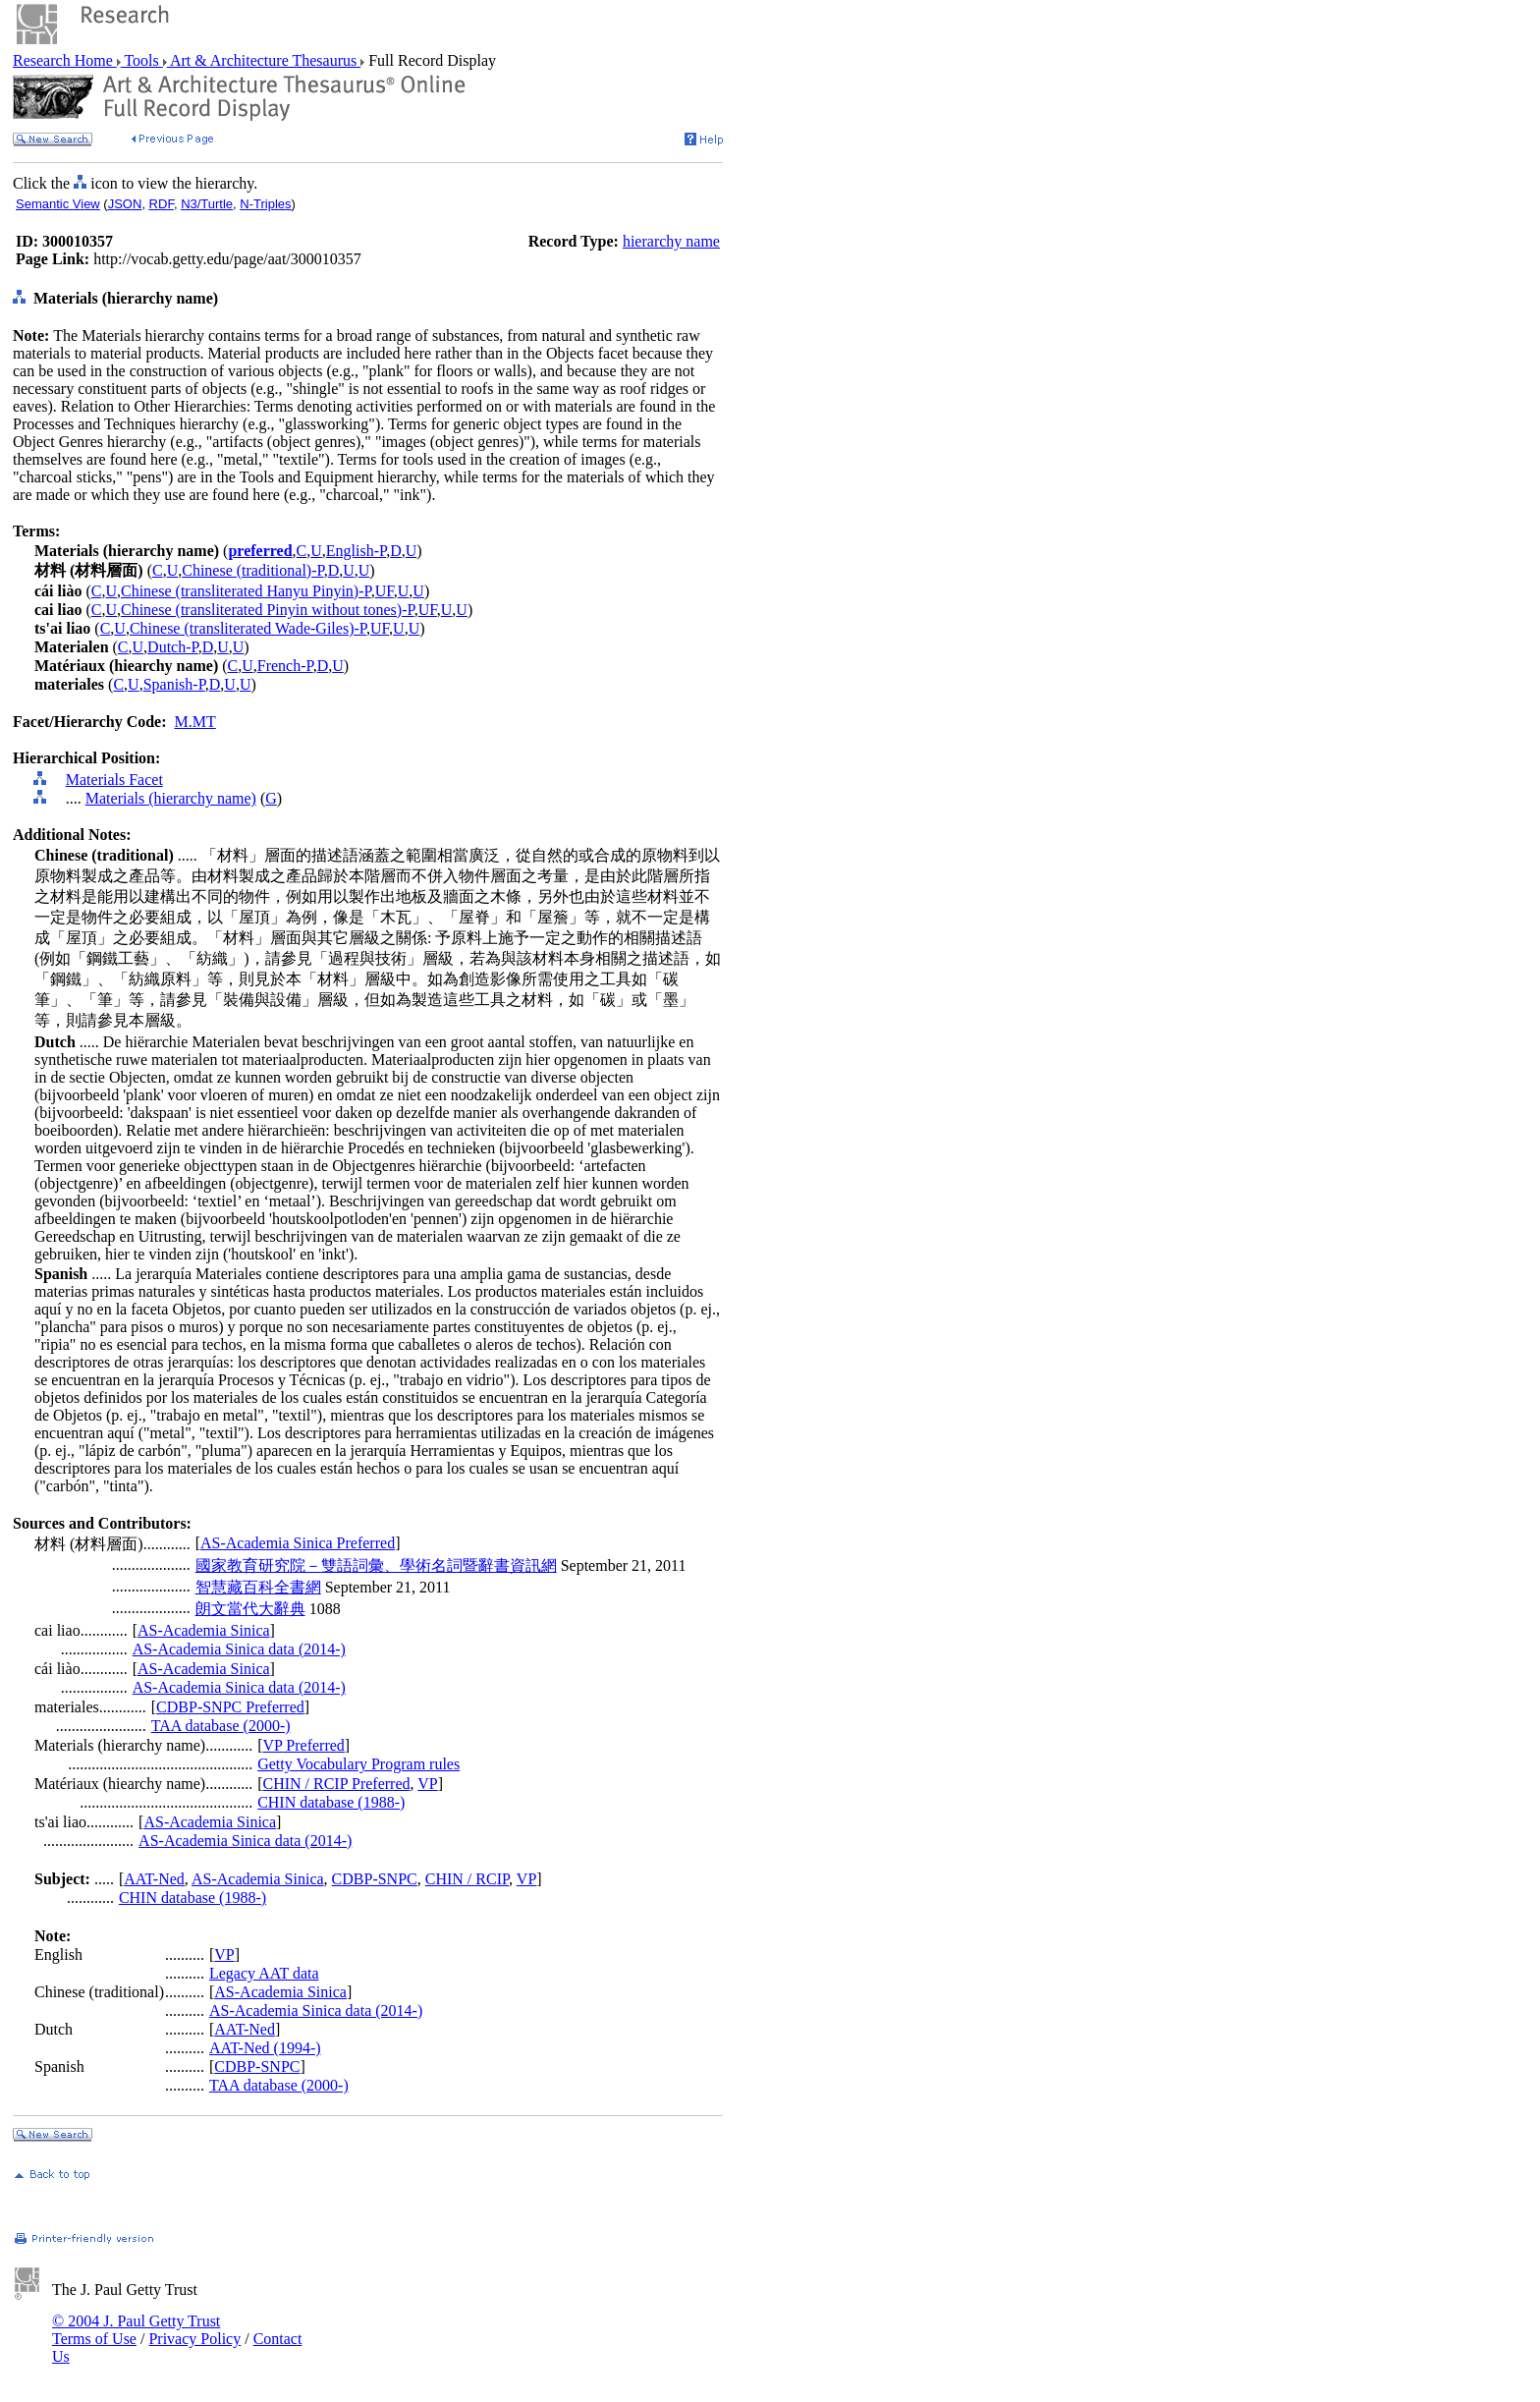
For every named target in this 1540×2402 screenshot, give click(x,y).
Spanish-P (174, 684)
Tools (142, 60)
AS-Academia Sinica (204, 1630)
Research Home (65, 60)
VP (427, 1783)
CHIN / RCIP (467, 1879)
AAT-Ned (154, 1879)
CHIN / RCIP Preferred (336, 1783)
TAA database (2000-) (221, 1725)
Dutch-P (172, 647)
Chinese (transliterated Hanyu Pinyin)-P (246, 591)
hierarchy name (671, 241)
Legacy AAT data (264, 1973)
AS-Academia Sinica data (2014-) (239, 1649)
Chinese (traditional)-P (252, 570)
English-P (356, 550)
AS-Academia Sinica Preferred (297, 1543)
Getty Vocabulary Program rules (358, 1764)
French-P (285, 665)
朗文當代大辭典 (250, 1608)
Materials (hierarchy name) (170, 798)
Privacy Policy (194, 2338)
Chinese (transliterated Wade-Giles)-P (248, 628)
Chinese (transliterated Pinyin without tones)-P (267, 609)
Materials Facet (114, 779)
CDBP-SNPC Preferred (230, 1707)
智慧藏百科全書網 (258, 1587)
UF (384, 591)
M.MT (195, 721)
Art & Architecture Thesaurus (263, 60)
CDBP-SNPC (374, 1879)
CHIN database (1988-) (331, 1802)
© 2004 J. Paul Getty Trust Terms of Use (136, 2330)
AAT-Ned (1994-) (265, 2047)
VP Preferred (303, 1745)
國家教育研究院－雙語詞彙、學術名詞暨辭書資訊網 (376, 1565)
